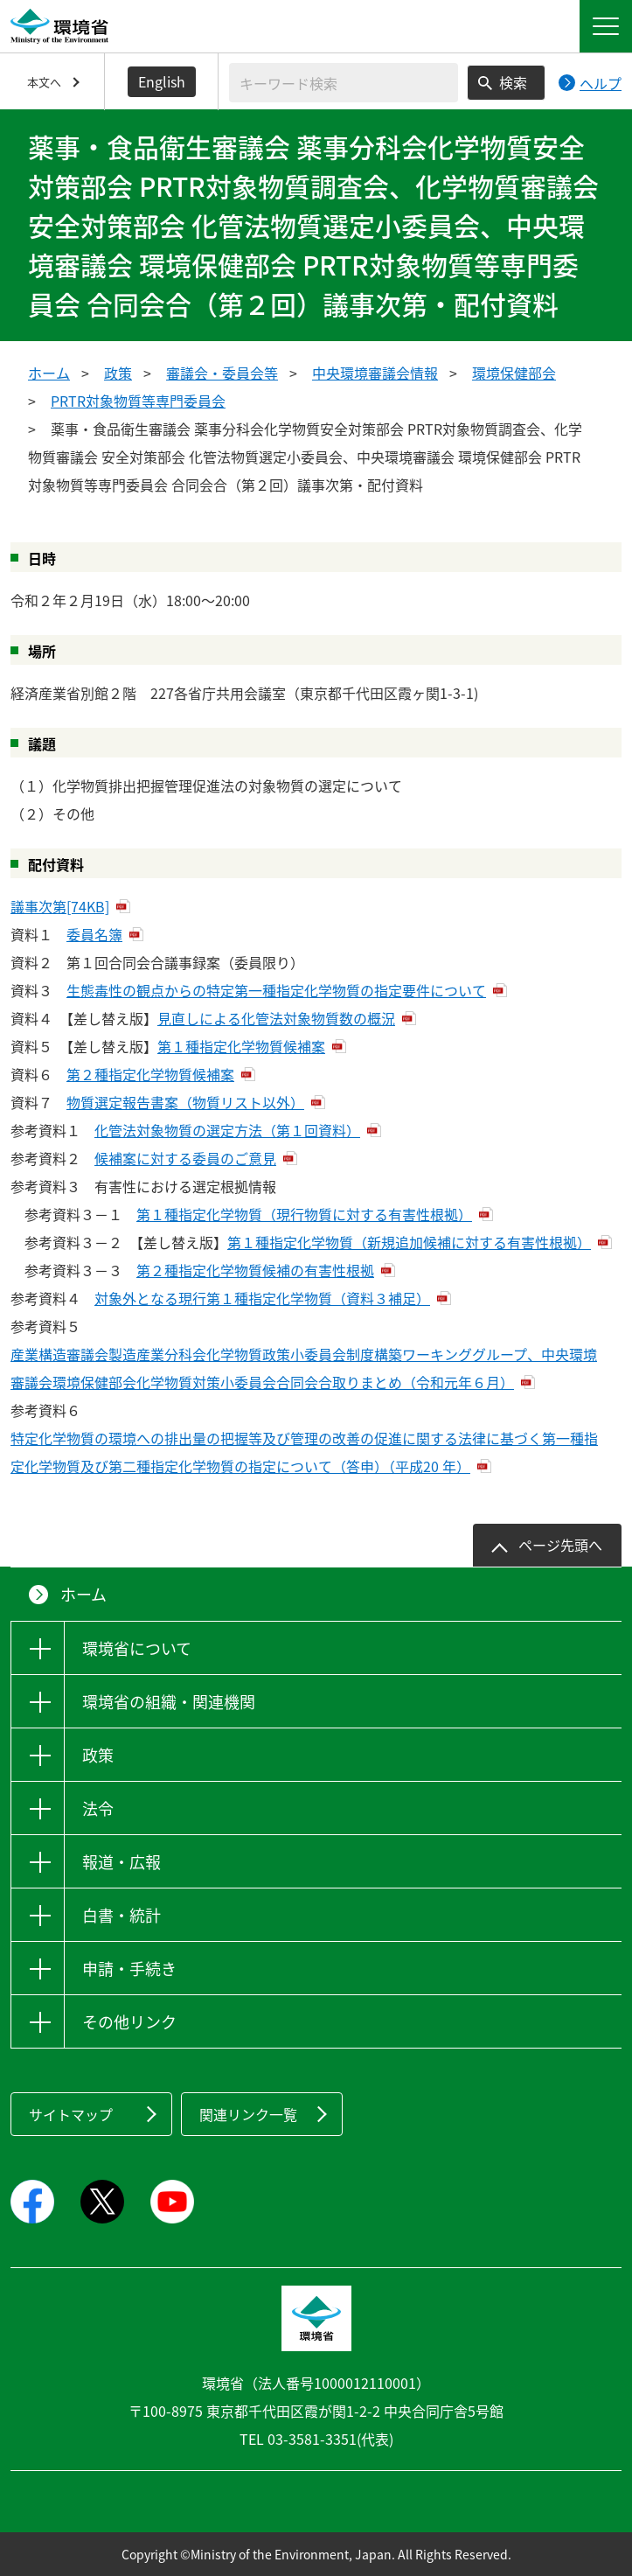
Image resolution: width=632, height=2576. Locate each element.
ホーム (49, 372)
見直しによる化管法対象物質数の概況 (276, 1018)
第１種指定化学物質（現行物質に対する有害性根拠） (304, 1214)
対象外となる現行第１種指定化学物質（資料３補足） (262, 1298)
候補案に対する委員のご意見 (185, 1158)
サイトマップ (71, 2114)
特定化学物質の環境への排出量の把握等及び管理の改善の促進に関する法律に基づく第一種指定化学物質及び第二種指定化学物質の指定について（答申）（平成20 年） (304, 1452)
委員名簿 (94, 934)
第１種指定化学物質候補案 (241, 1046)
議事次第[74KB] (59, 906)
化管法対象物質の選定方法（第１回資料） (227, 1130)
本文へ (44, 81)
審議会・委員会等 (222, 372)
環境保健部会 (514, 372)
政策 (118, 372)
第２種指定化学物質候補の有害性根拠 (255, 1270)
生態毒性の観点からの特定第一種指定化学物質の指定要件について (276, 990)
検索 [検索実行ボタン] (513, 82)
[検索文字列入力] (343, 82)
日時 (42, 558)
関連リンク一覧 (248, 2114)
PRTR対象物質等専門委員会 (138, 400)
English (161, 81)
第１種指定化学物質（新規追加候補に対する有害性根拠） (409, 1242)
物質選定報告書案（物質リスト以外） (185, 1102)
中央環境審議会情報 (375, 372)
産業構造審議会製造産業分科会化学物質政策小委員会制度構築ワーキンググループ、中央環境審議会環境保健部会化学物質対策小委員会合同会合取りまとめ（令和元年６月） (303, 1368)
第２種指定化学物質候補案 (150, 1074)
